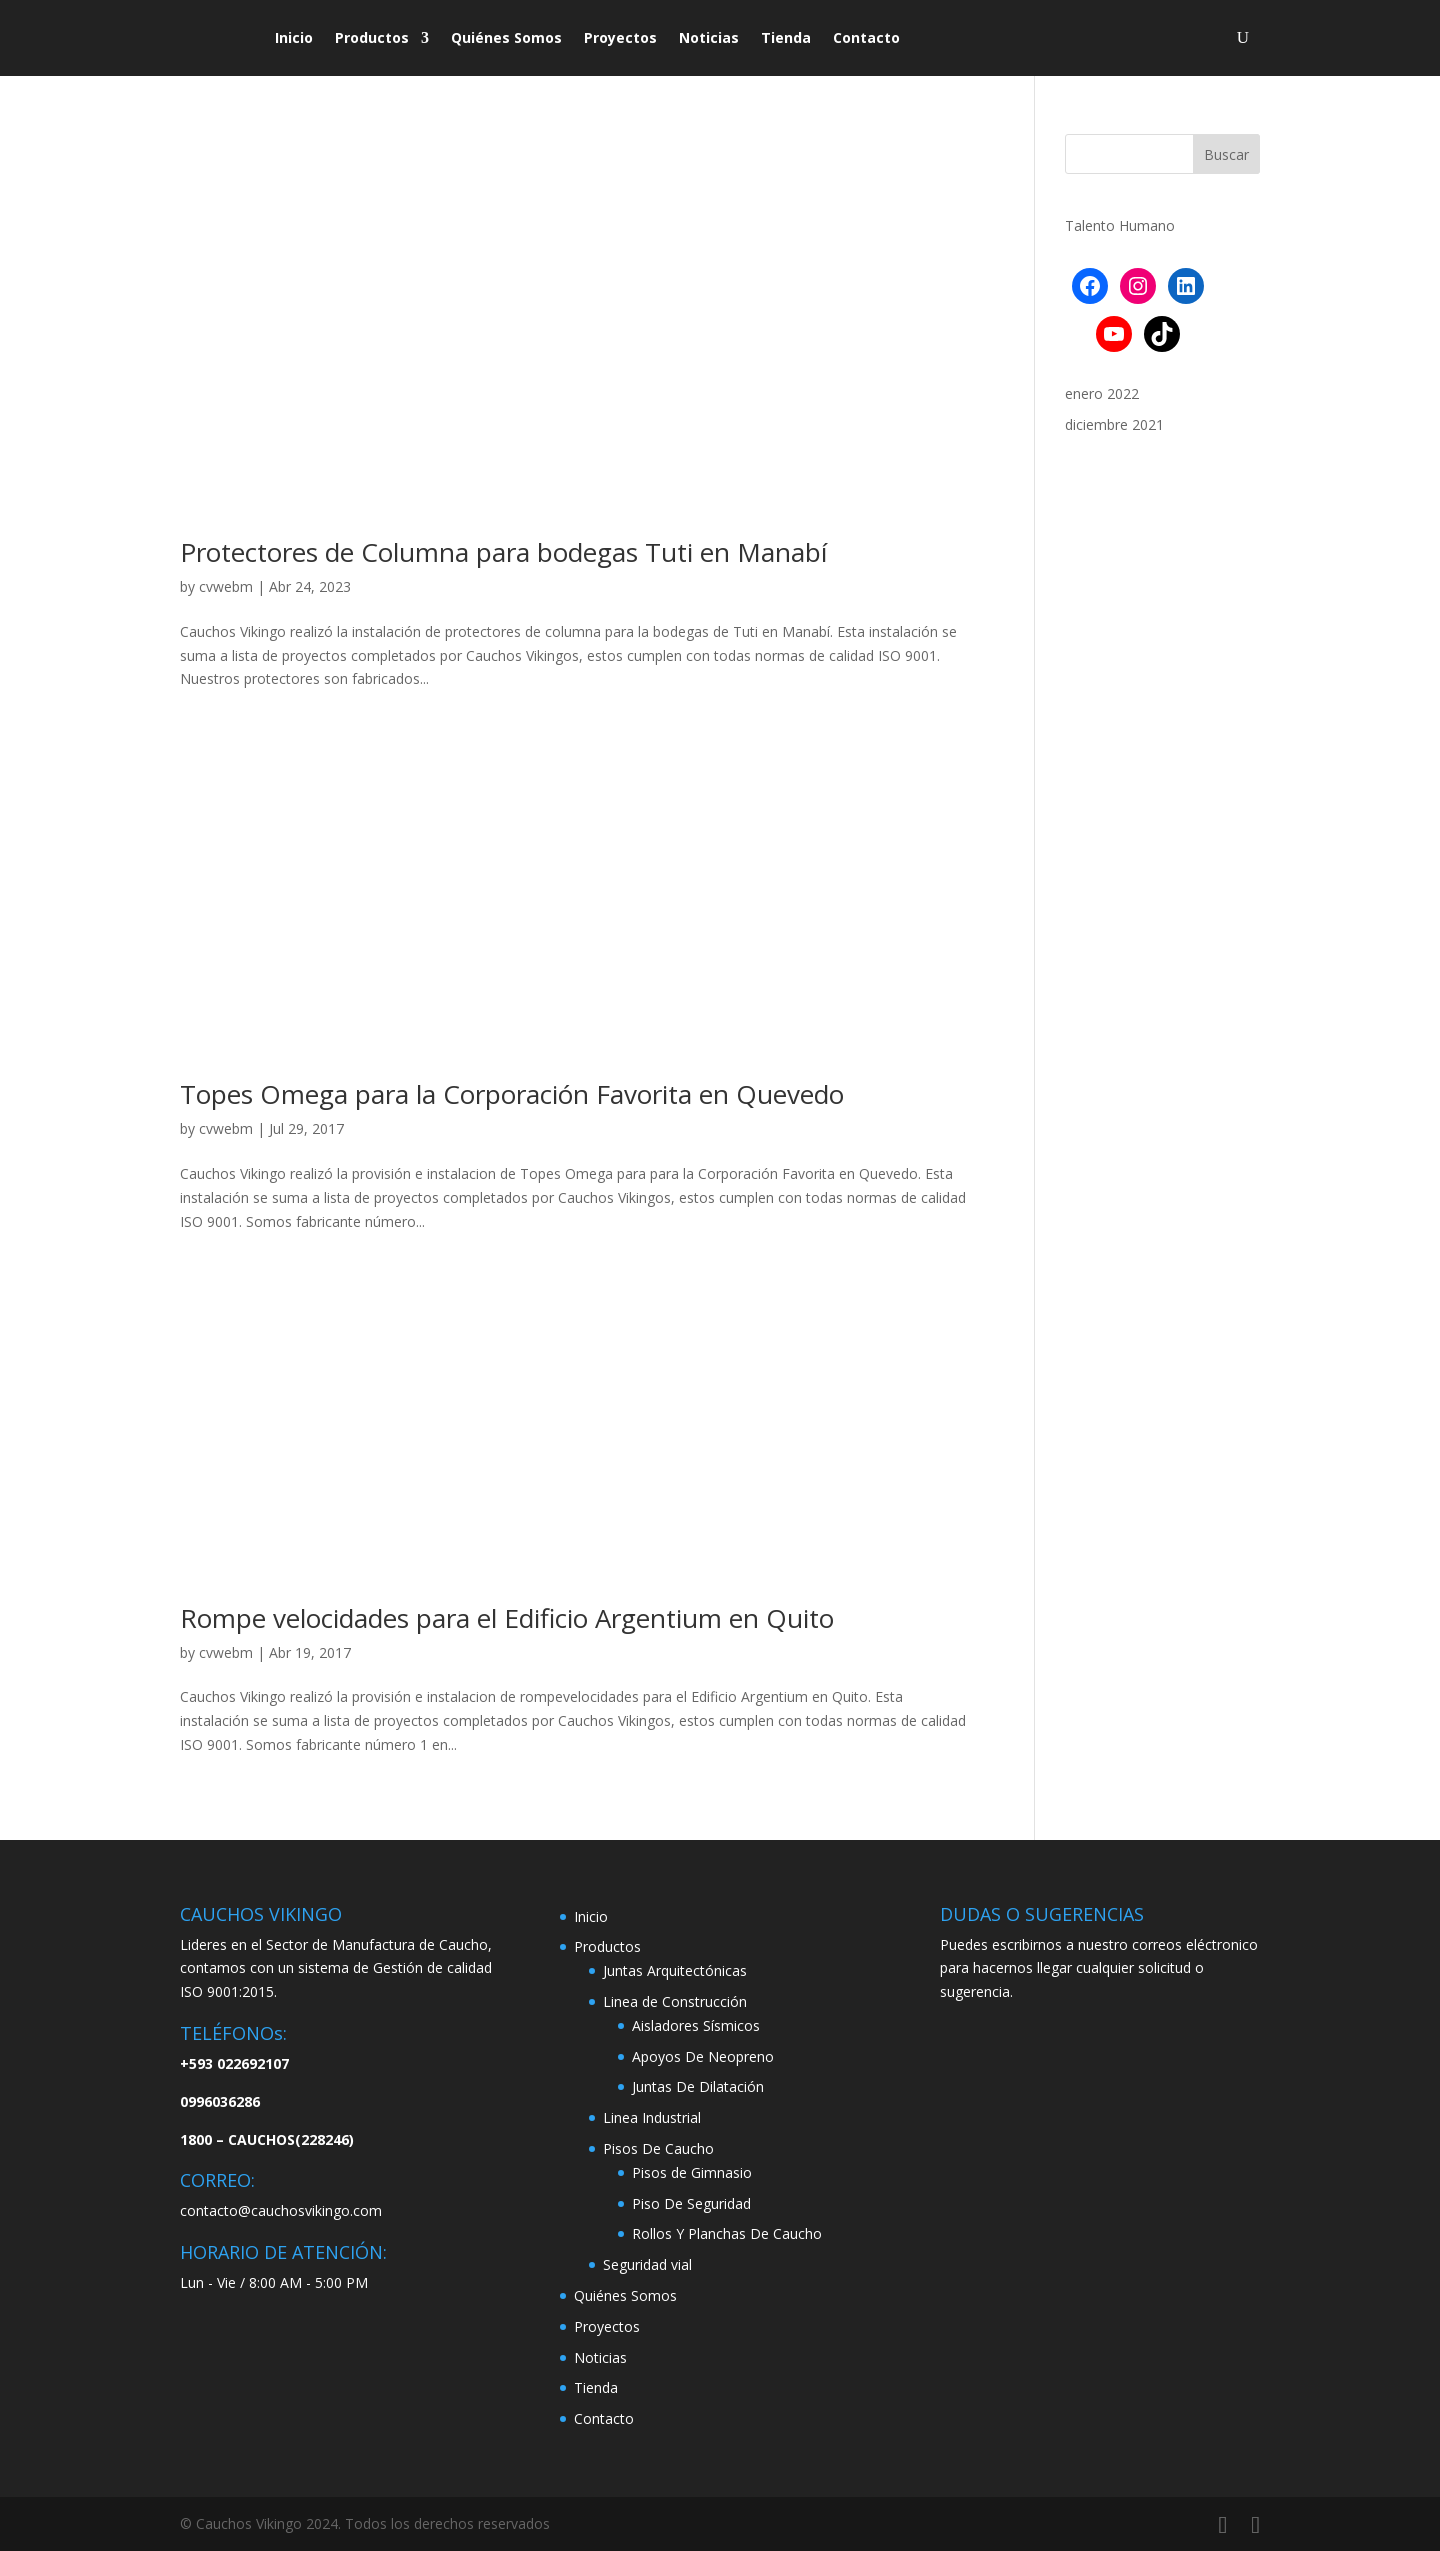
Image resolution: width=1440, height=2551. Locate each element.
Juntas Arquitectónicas (675, 1970)
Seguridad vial (647, 2264)
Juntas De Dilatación (698, 2086)
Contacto (866, 37)
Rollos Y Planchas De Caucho (727, 2233)
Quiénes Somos (506, 37)
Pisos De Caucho (658, 2148)
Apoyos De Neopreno (703, 2056)
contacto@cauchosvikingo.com (281, 2210)
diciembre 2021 (1114, 424)
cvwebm (226, 586)
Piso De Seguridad (691, 2203)
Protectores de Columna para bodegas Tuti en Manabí (503, 552)
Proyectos (620, 37)
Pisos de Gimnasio (692, 2172)
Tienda (786, 37)
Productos (372, 37)
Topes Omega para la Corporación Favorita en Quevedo (512, 1094)
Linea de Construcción (675, 2001)
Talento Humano (1120, 225)
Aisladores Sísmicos (696, 2025)
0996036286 (220, 2101)
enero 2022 (1102, 393)
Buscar (1226, 154)
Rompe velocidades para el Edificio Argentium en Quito (507, 1618)
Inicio (294, 37)
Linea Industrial (652, 2117)
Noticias (709, 37)
